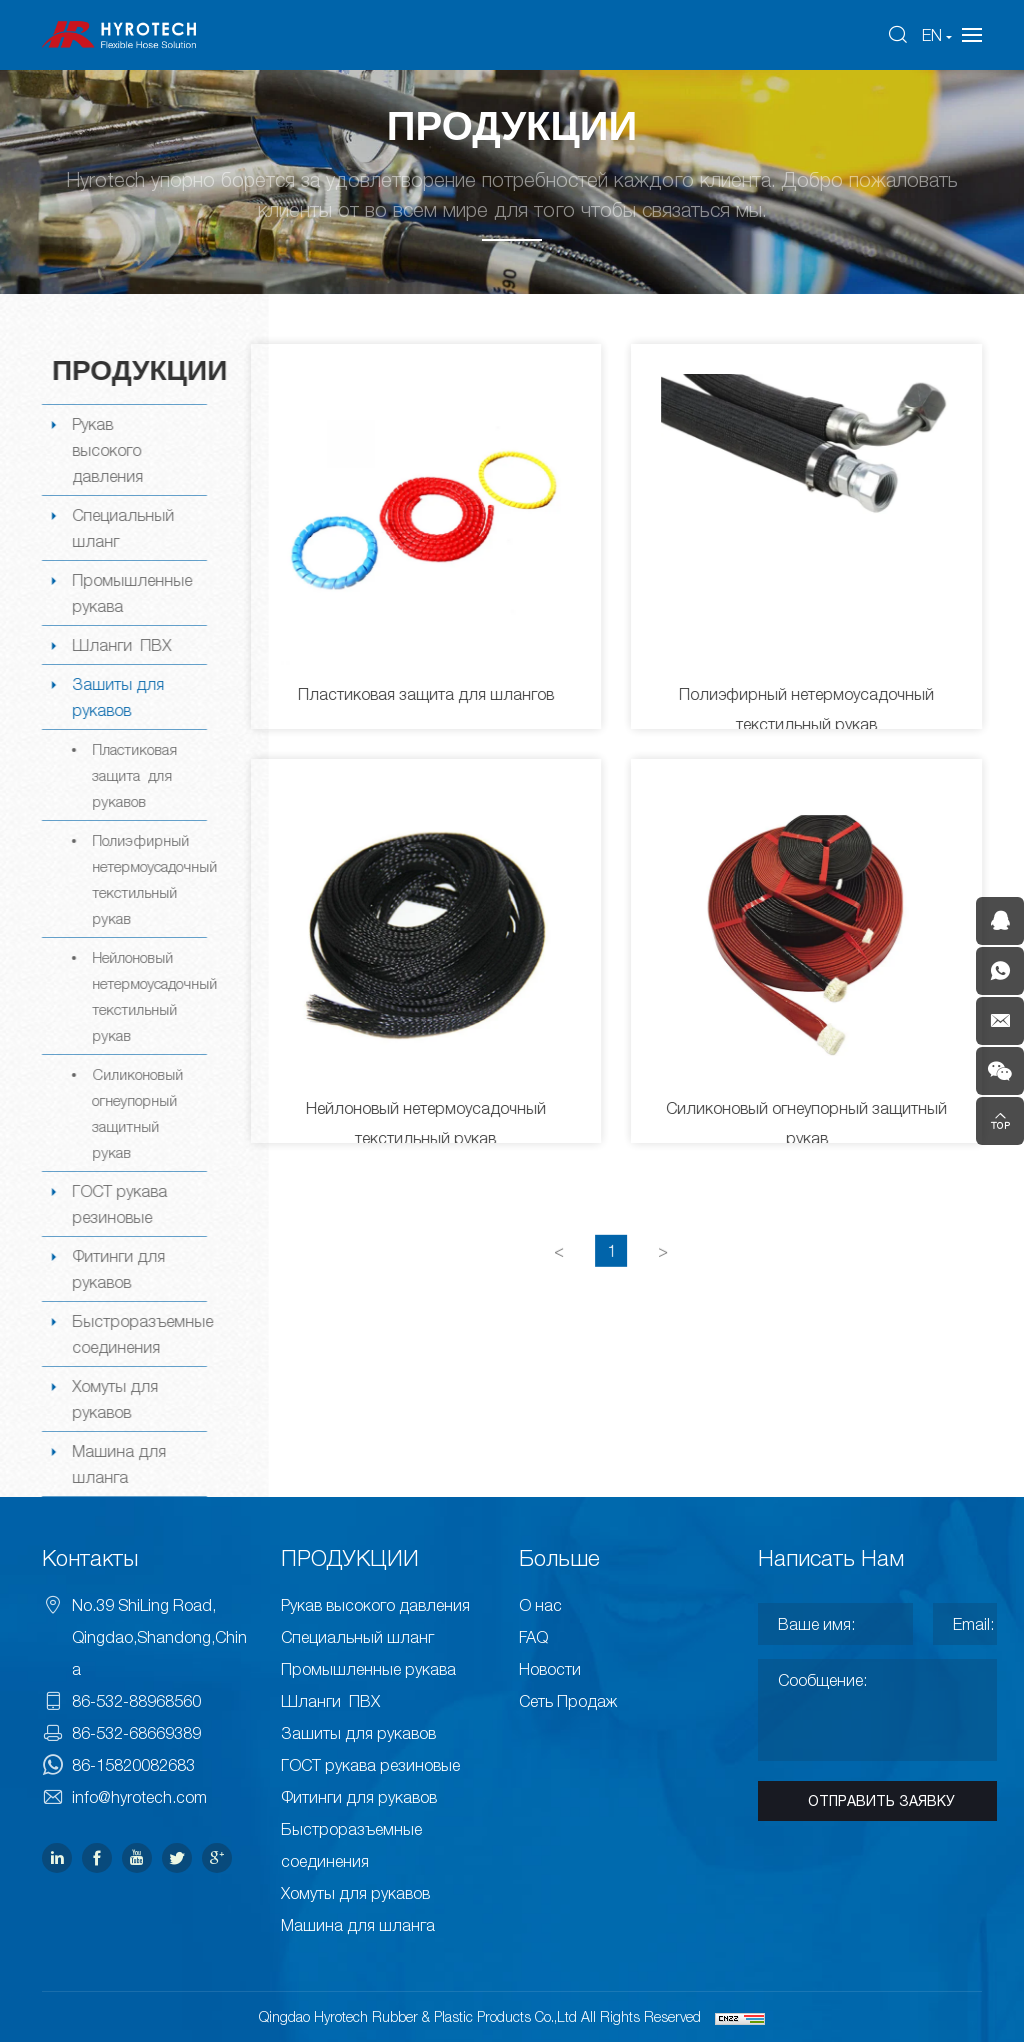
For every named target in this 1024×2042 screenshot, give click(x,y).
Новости (550, 1669)
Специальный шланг (121, 528)
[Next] (665, 1277)
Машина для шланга (117, 1464)
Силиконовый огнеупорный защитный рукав (135, 1113)
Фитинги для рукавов (116, 1269)
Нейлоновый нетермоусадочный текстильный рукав (147, 996)
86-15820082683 (133, 1765)
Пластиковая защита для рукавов (132, 775)
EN (932, 35)
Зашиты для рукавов (116, 697)
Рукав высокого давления (105, 450)
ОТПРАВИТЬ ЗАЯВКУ (881, 1801)
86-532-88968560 (136, 1701)
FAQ (533, 1637)
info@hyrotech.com (139, 1797)
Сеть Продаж (568, 1701)
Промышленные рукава (130, 593)
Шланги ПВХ (119, 645)
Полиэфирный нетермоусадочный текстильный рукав (147, 879)
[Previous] (561, 1277)
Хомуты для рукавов (113, 1399)
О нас (540, 1605)
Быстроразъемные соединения (137, 1334)
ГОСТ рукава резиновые (117, 1204)
